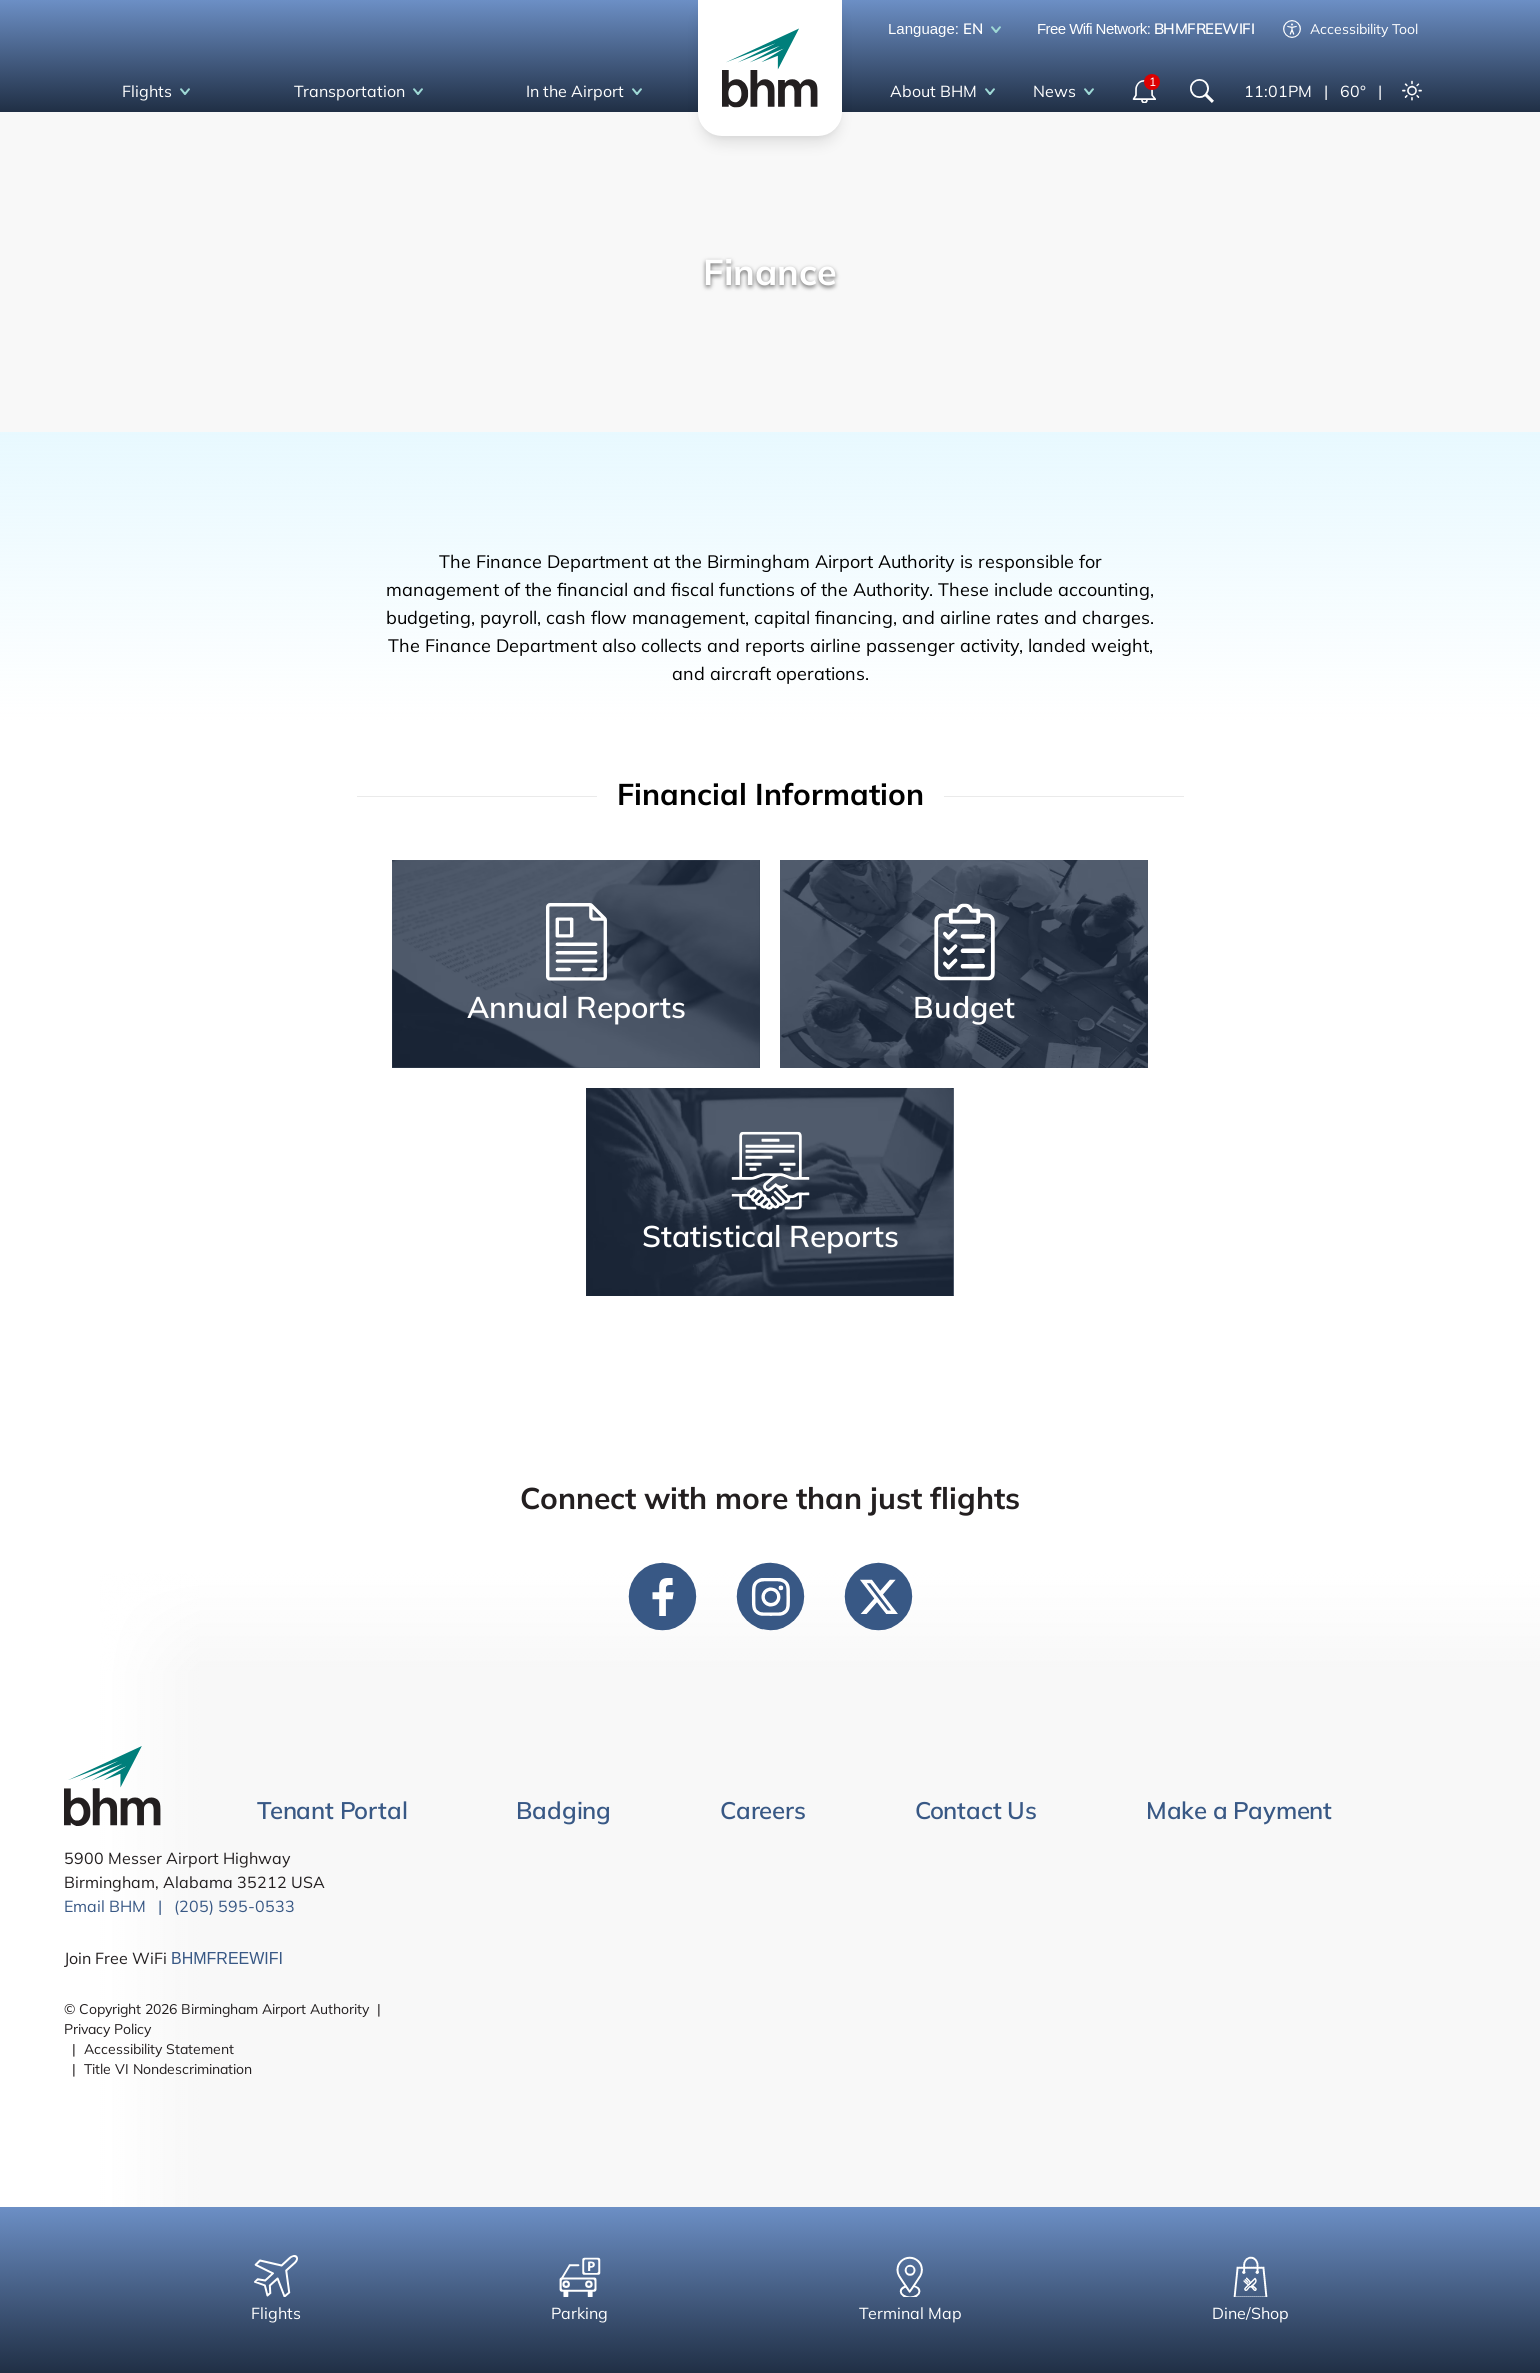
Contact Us (976, 1810)
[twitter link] (878, 1596)
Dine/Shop (1250, 2289)
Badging (563, 1810)
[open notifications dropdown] (1146, 91)
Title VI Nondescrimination (168, 2069)
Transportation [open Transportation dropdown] (362, 92)
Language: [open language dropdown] (948, 30)
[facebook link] (662, 1596)
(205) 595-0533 (234, 1906)
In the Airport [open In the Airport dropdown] (588, 92)
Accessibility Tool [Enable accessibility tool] (1350, 29)
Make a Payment (1239, 1810)
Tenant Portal (332, 1810)
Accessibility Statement (159, 2049)
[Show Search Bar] (1202, 91)
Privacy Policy (107, 2029)
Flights (276, 2289)
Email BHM (105, 1906)
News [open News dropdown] (1067, 92)
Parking (579, 2289)
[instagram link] (770, 1596)
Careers (763, 1810)
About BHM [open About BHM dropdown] (946, 92)
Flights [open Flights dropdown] (160, 92)
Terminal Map (910, 2289)
